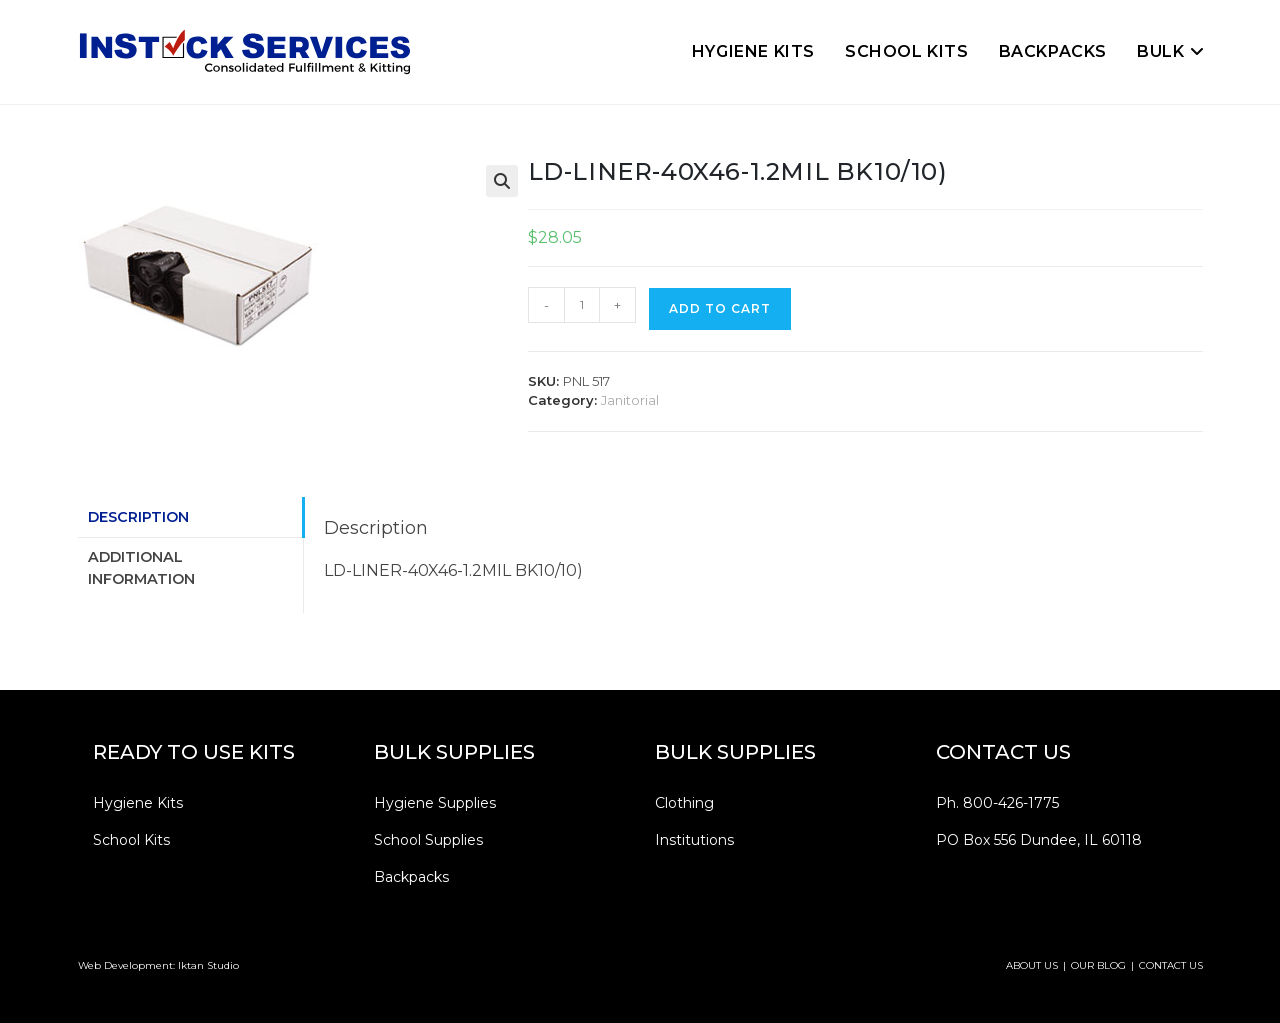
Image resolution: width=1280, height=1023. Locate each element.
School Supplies (428, 840)
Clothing (684, 803)
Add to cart (720, 308)
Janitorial (630, 400)
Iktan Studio (208, 965)
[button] (502, 181)
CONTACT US (1171, 965)
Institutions (694, 840)
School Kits (131, 840)
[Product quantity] (582, 305)
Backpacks (411, 877)
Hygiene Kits (138, 803)
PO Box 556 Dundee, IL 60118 (1039, 840)
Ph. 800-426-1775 (997, 803)
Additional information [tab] (141, 568)
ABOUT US (1032, 965)
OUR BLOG (1098, 965)
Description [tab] (138, 517)
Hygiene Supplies (435, 803)
